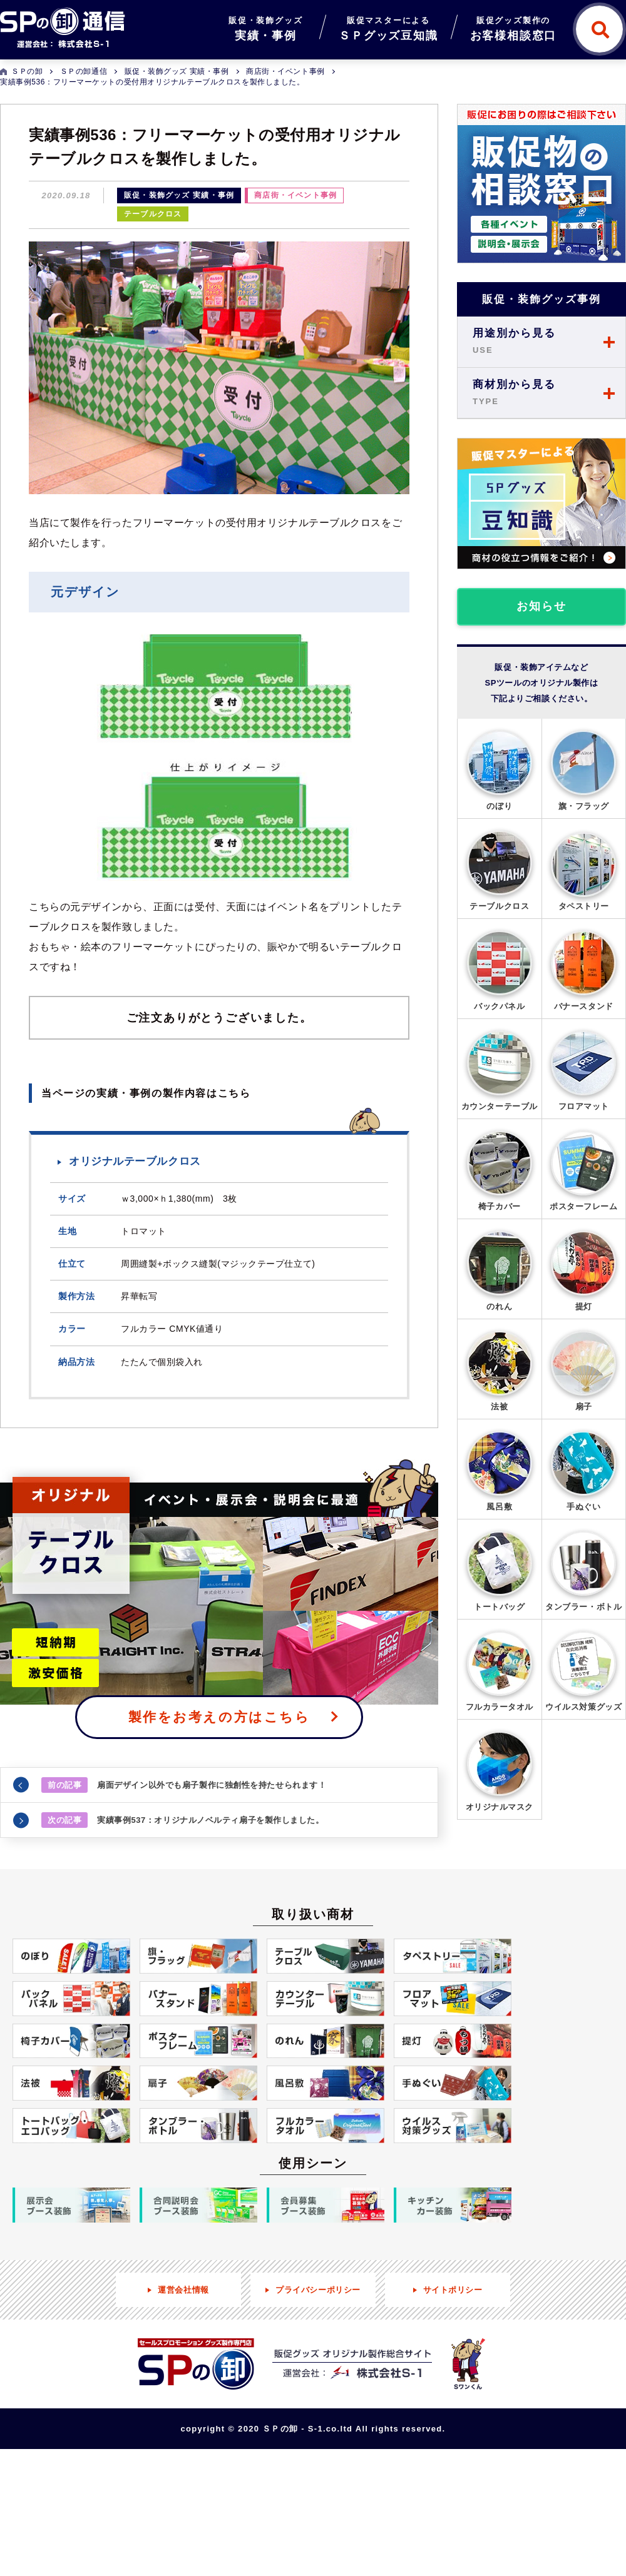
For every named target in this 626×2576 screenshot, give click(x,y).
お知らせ (541, 606)
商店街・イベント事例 (295, 195)
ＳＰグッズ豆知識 (388, 27)
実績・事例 (265, 27)
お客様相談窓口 (513, 27)
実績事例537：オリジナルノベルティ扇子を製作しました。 (182, 1820)
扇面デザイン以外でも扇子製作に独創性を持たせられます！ (183, 1785)
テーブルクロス (153, 214)
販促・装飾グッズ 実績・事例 (179, 195)
